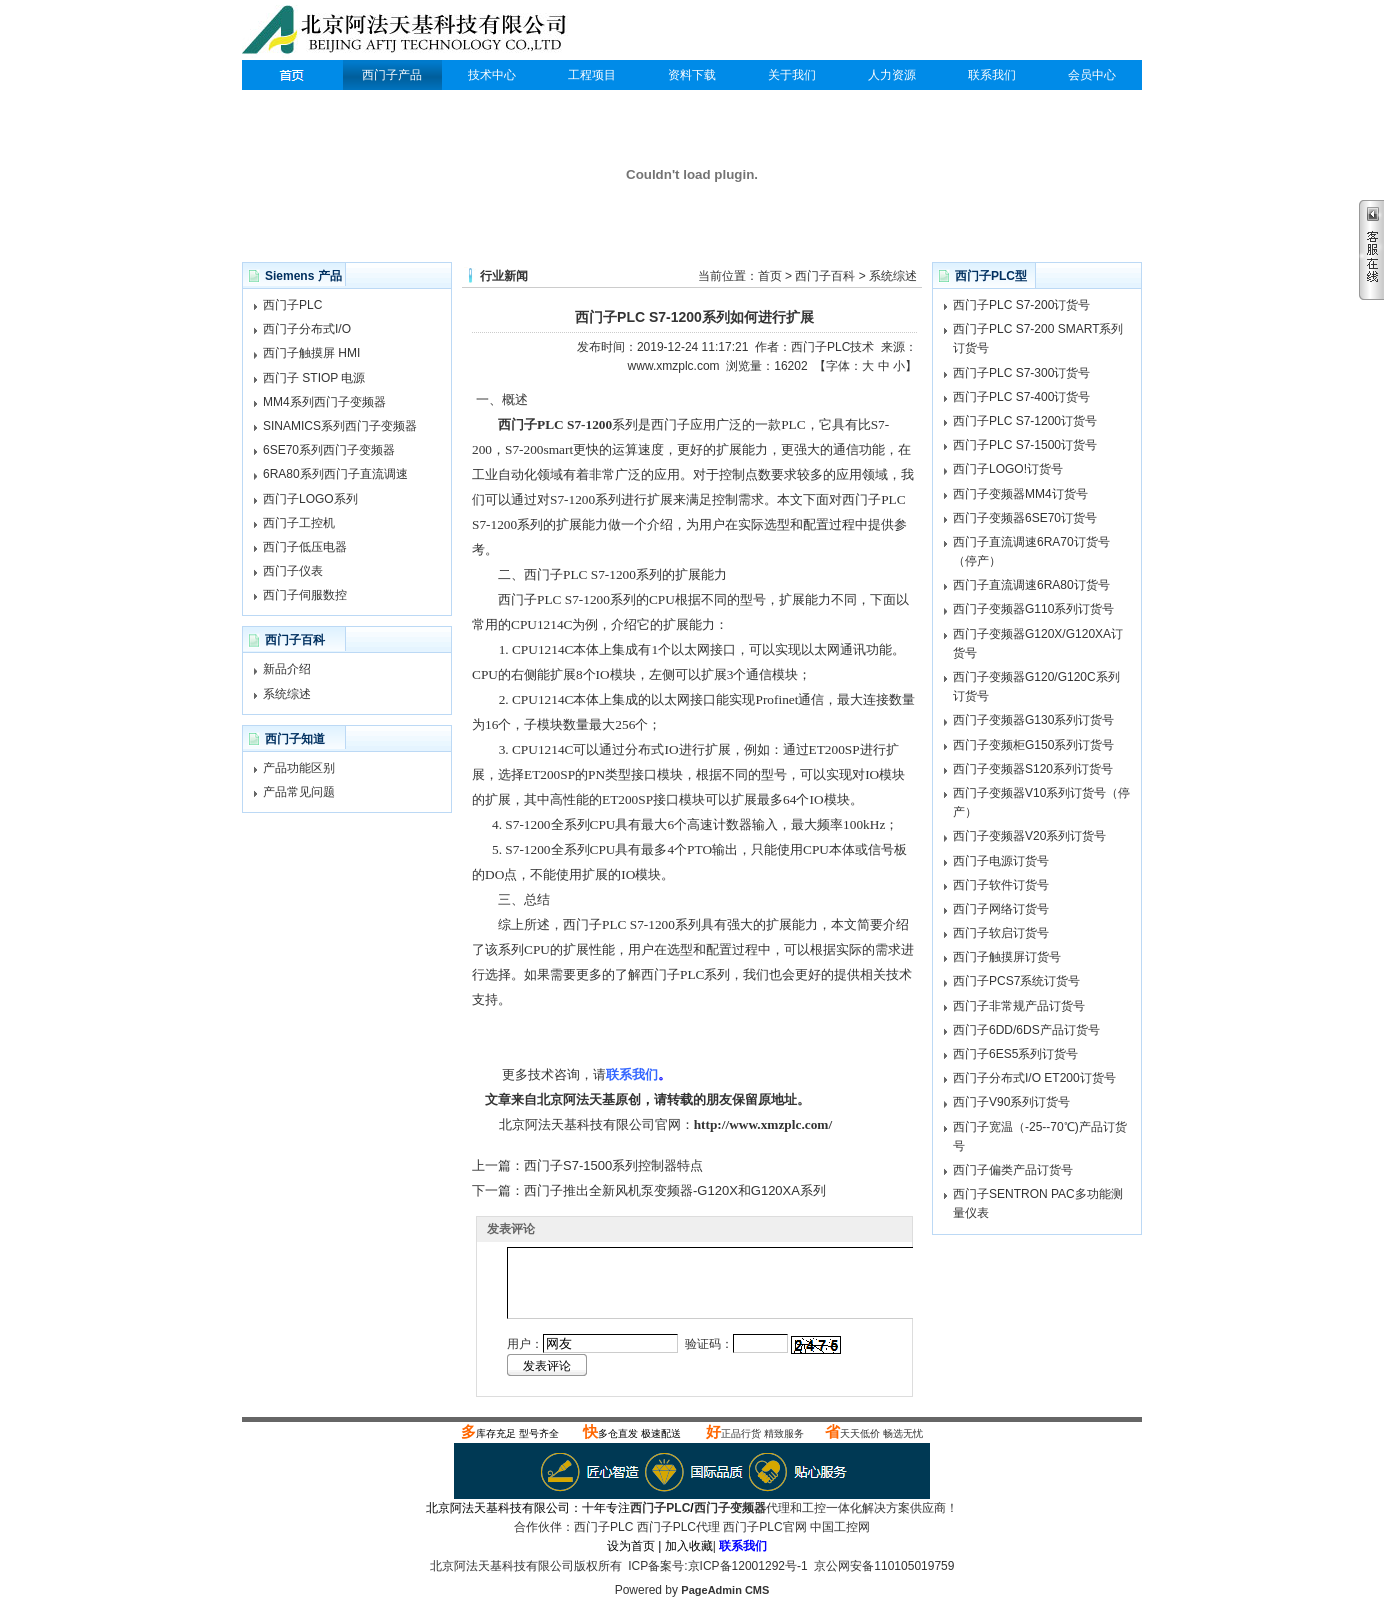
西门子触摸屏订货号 (1007, 957)
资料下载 (692, 75)
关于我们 (792, 75)
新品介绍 (287, 669)
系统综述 (287, 694)
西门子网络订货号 (1001, 909)
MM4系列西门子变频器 (324, 402)
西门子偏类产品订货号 (1013, 1170)
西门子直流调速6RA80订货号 (1031, 585)
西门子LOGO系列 (310, 499)
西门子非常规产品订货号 (1019, 1006)
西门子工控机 (299, 523)
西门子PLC (292, 75)
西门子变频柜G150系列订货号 (1033, 745)
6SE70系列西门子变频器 (329, 450)
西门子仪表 (293, 571)
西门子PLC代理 (409, 31)
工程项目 (592, 75)
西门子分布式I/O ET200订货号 (1034, 1078)
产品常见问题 (299, 792)
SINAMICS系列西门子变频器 (340, 426)
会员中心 (1092, 75)
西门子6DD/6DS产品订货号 (1026, 1030)
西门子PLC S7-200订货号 (1021, 305)
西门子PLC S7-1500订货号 (1025, 445)
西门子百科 (825, 276)
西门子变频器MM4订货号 (1020, 494)
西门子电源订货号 (1001, 861)
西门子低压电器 (305, 547)
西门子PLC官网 (764, 1527)
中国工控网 (840, 1527)
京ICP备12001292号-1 (748, 1566)
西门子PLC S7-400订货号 (1021, 397)
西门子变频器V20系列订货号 (1029, 836)
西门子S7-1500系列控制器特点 (613, 1165)
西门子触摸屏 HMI (311, 353)
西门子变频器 (730, 1508)
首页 (770, 276)
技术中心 (492, 75)
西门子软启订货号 (1001, 933)
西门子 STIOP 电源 (314, 378)
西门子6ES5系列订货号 (1015, 1054)
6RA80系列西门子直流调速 (335, 474)
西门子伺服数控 (305, 595)
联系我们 (992, 75)
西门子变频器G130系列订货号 (1033, 720)
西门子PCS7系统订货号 (1016, 981)
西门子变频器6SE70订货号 (1025, 518)
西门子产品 (392, 75)
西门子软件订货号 (1001, 885)
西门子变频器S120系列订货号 (1033, 769)
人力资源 (892, 75)
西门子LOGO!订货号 (1008, 469)
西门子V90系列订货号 (1011, 1102)
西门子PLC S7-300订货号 (1021, 373)
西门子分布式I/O (307, 329)
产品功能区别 (299, 768)
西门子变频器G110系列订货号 (1033, 609)
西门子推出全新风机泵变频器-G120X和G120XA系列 (675, 1190)
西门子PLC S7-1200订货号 (1025, 421)
